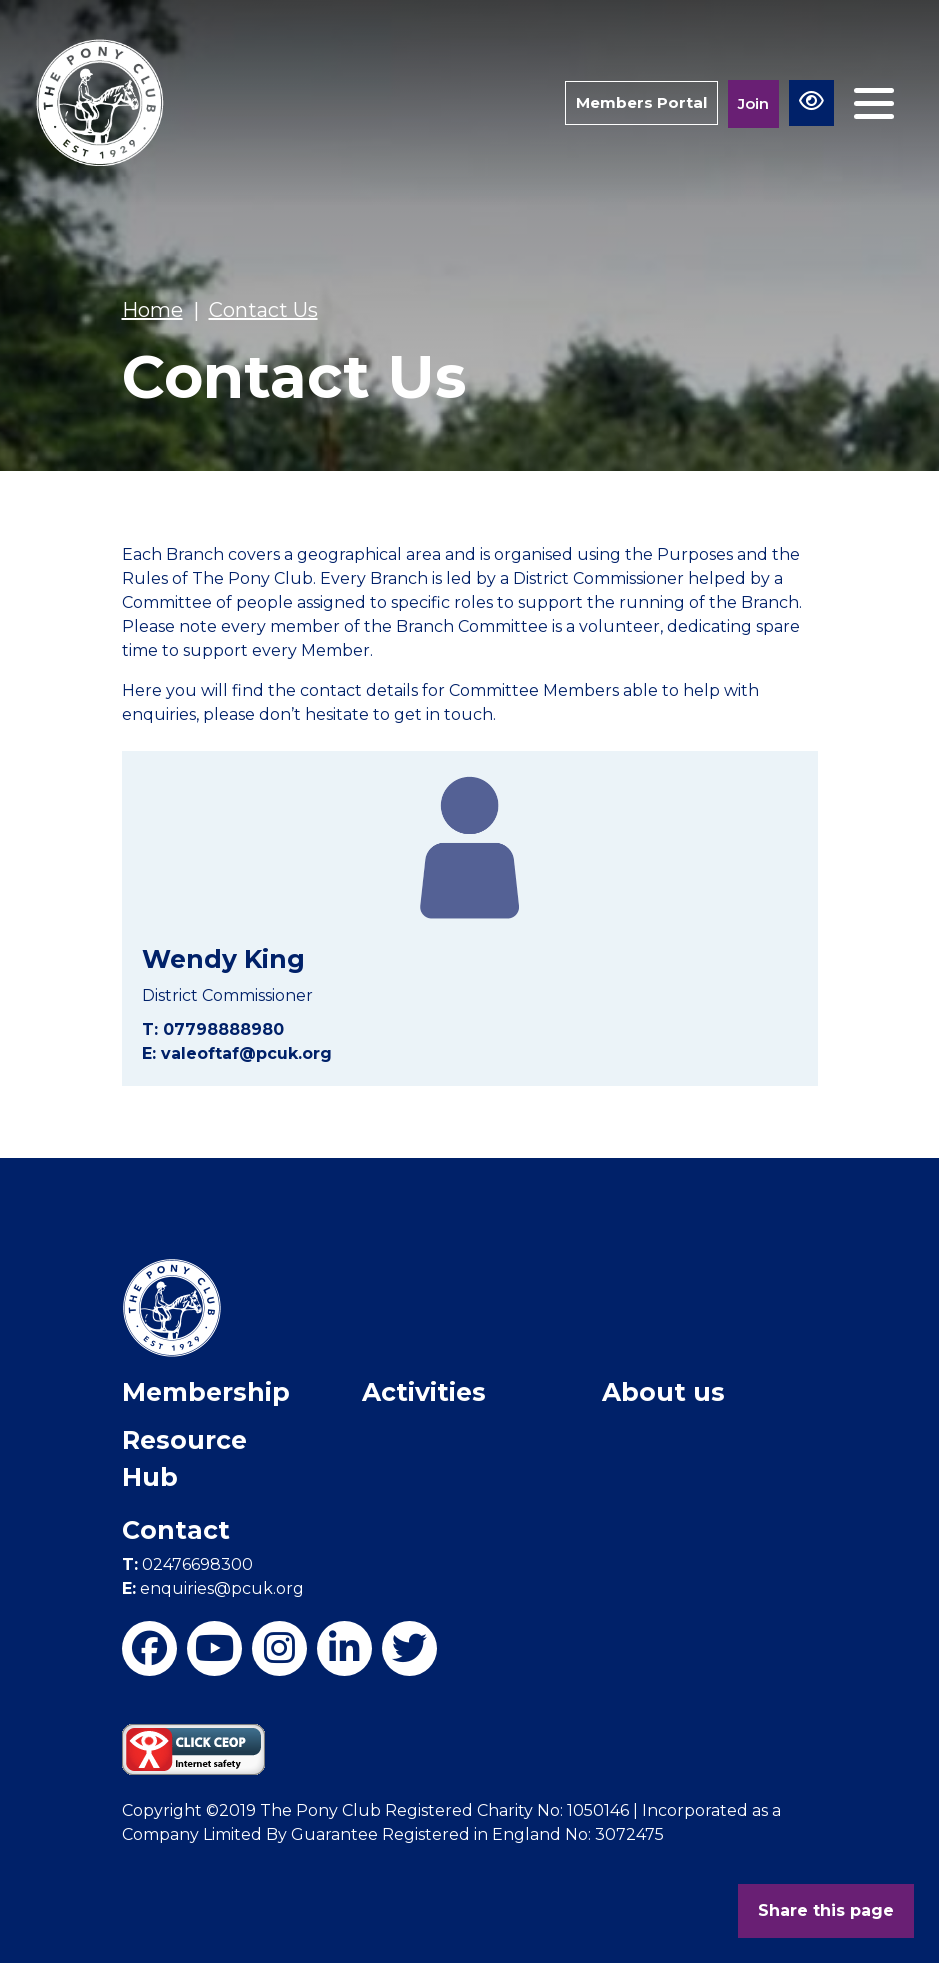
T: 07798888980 (213, 1029)
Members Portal (641, 102)
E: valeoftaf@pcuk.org (237, 1053)
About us (663, 1392)
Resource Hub (184, 1459)
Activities (424, 1392)
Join (753, 103)
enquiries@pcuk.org (213, 1588)
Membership (206, 1392)
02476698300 (187, 1564)
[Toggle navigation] (874, 103)
